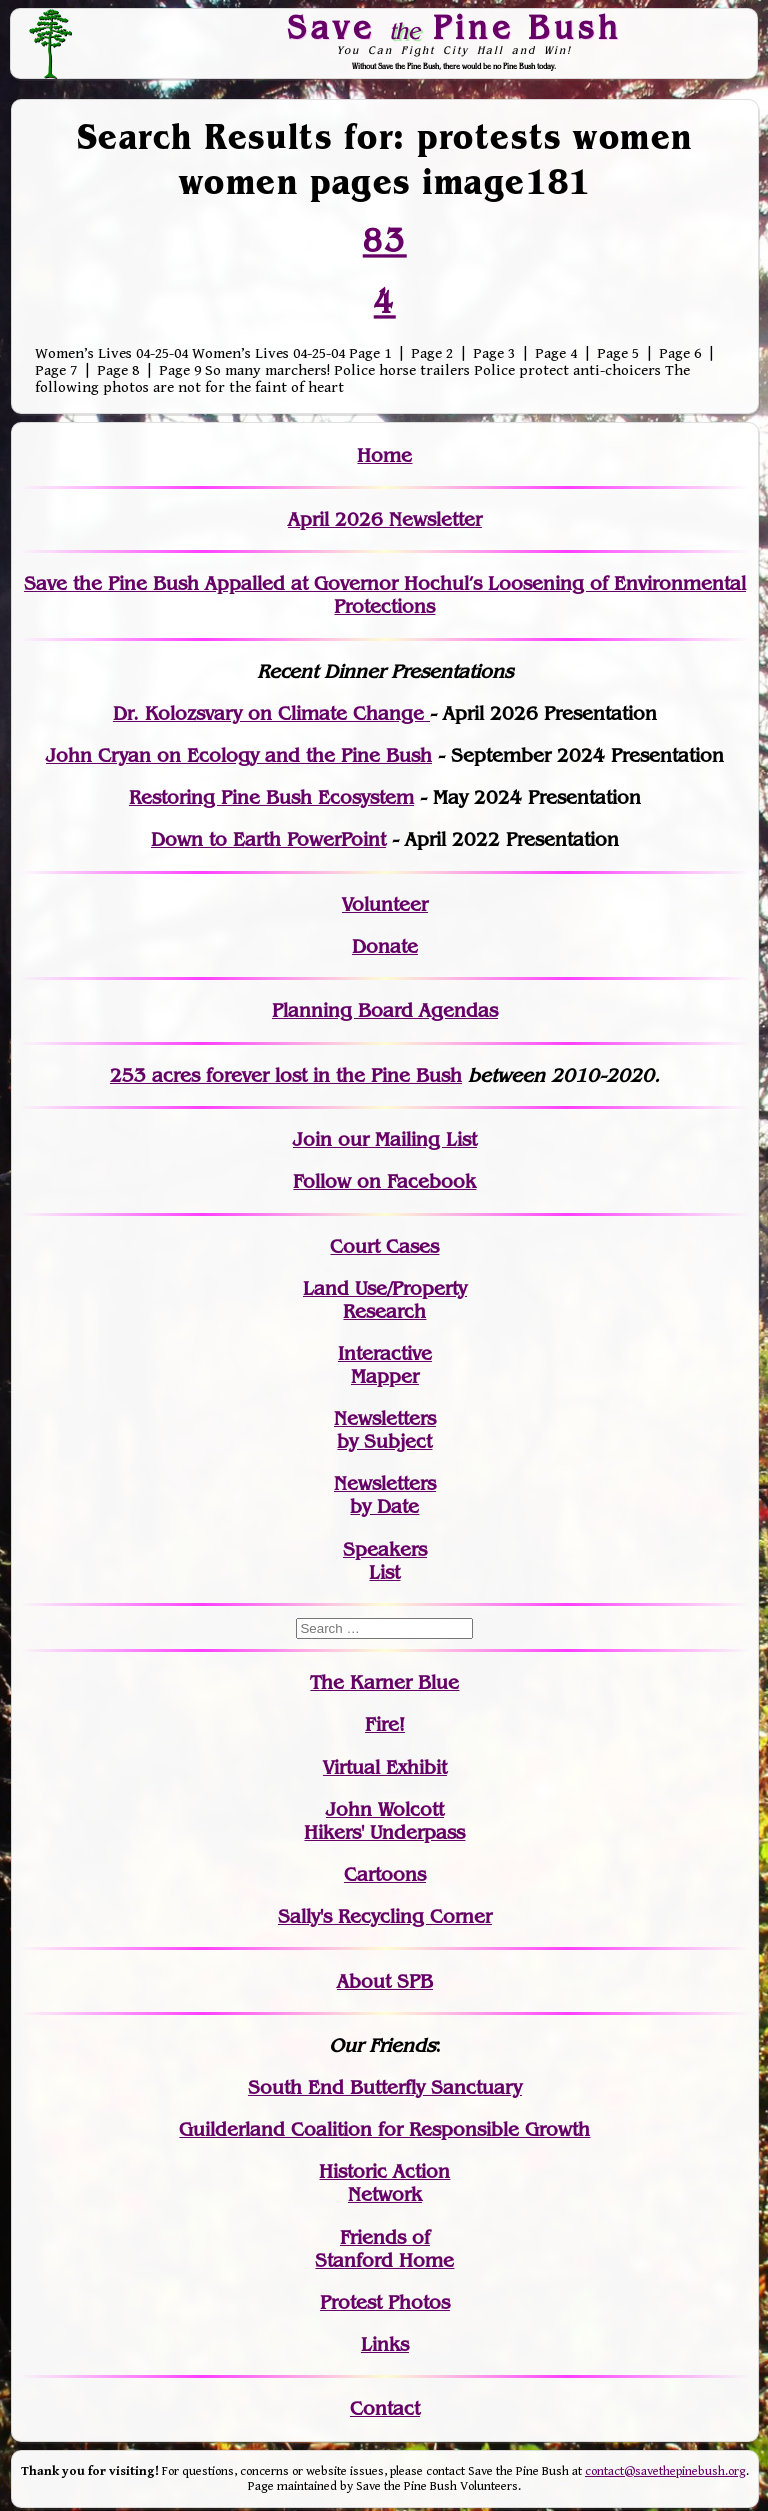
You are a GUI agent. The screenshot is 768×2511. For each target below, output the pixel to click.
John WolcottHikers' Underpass (384, 1821)
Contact (385, 2408)
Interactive (385, 1353)
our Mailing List (404, 1139)
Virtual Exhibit (385, 1767)
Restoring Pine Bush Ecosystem (271, 797)
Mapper (385, 1376)
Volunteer (385, 904)
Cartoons (385, 1874)
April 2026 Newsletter (385, 519)
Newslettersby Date (385, 1495)
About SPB (385, 1981)
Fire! (385, 1724)
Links (385, 2344)
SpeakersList (385, 1561)
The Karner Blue (384, 1682)
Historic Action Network (384, 2183)
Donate (385, 946)
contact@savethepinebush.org (665, 2471)
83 (385, 240)
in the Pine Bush (346, 1075)
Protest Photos (385, 2302)
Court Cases (384, 1246)
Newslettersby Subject (385, 1430)
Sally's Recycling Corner (385, 1916)
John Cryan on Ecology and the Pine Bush (239, 755)
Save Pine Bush (455, 27)
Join (312, 1139)
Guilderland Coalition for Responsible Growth (384, 2129)
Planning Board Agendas (385, 1010)
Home (384, 455)
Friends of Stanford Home (384, 2249)
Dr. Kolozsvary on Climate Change (271, 713)
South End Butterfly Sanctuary (385, 2087)
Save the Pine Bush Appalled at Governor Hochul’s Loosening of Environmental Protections (385, 595)
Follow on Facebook (384, 1181)
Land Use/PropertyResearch (385, 1300)
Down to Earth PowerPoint (268, 839)
